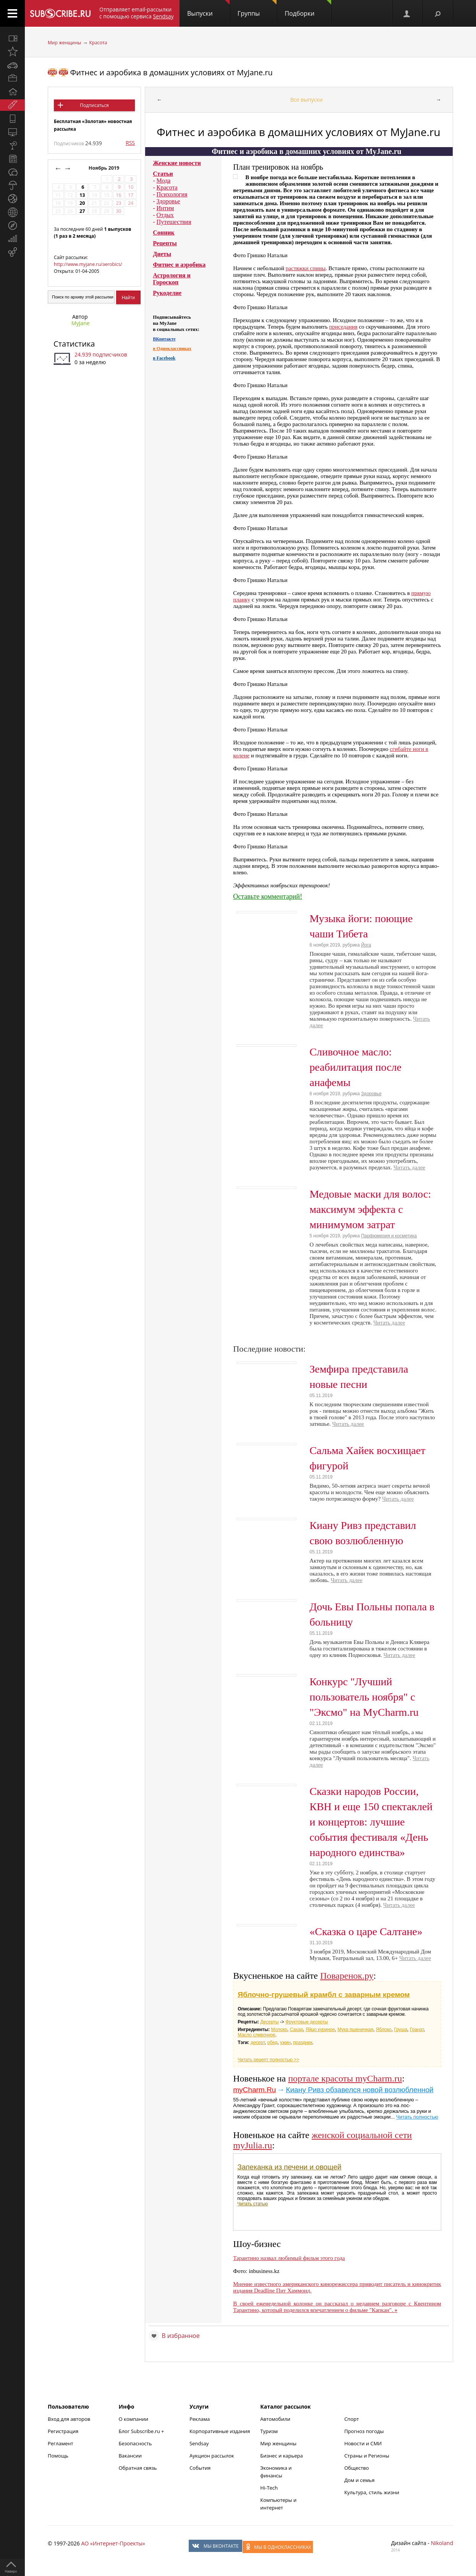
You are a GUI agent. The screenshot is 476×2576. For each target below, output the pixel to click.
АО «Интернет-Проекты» (113, 2543)
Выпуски (208, 9)
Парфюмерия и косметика (389, 1236)
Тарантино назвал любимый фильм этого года (289, 2258)
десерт (258, 2042)
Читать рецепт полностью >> (268, 2059)
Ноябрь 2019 (105, 168)
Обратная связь (137, 2467)
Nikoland (442, 2543)
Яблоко (384, 2029)
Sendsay (199, 2443)
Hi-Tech (269, 2487)
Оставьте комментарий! (267, 896)
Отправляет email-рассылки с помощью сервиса (136, 13)
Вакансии (130, 2455)
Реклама (199, 2419)
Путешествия (174, 222)
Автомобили (275, 2419)
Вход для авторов (69, 2419)
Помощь (58, 2455)
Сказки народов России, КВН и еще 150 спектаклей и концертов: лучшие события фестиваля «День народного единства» (370, 1821)
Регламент (60, 2443)
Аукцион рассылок (211, 2455)
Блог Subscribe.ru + (141, 2431)
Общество (356, 2467)
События (199, 2467)
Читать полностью (417, 2117)
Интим (165, 208)
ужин (285, 2042)
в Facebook (164, 358)
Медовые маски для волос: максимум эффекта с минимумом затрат (370, 1209)
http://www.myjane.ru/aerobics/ (88, 264)
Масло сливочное (256, 2035)
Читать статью (252, 2203)
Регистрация (63, 2431)
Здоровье (168, 201)
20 (82, 203)
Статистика (74, 344)
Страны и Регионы (366, 2455)
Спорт (351, 2419)
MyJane (80, 323)
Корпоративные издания (219, 2431)
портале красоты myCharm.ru (345, 2078)
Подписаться (94, 105)
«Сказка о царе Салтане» (366, 1931)
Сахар (296, 2029)
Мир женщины (64, 42)
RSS (130, 142)
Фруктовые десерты (306, 2022)
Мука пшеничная (355, 2029)
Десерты (269, 2022)
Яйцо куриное (320, 2029)
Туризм (269, 2431)
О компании (133, 2419)
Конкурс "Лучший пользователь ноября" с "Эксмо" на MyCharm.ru (363, 1697)
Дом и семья (359, 2480)
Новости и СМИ (363, 2443)
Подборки (308, 9)
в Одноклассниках (172, 348)
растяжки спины (305, 268)
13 (82, 195)
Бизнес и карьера (281, 2455)
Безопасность (135, 2443)
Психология (172, 194)
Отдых (165, 215)
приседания (343, 327)
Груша (400, 2029)
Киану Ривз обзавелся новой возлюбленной (359, 2090)
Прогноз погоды (364, 2431)
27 (82, 211)
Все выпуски (306, 99)
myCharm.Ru (254, 2090)
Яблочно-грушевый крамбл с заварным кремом (324, 1995)
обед (272, 2042)
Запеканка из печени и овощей (289, 2167)
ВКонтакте (164, 339)
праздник (302, 2042)
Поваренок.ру (347, 1976)
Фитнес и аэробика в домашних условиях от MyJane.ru (171, 72)
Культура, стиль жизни (371, 2492)
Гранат (417, 2029)
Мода (164, 180)
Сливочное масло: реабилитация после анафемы (355, 1067)
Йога (366, 945)
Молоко (279, 2029)
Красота (98, 42)
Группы (257, 9)
